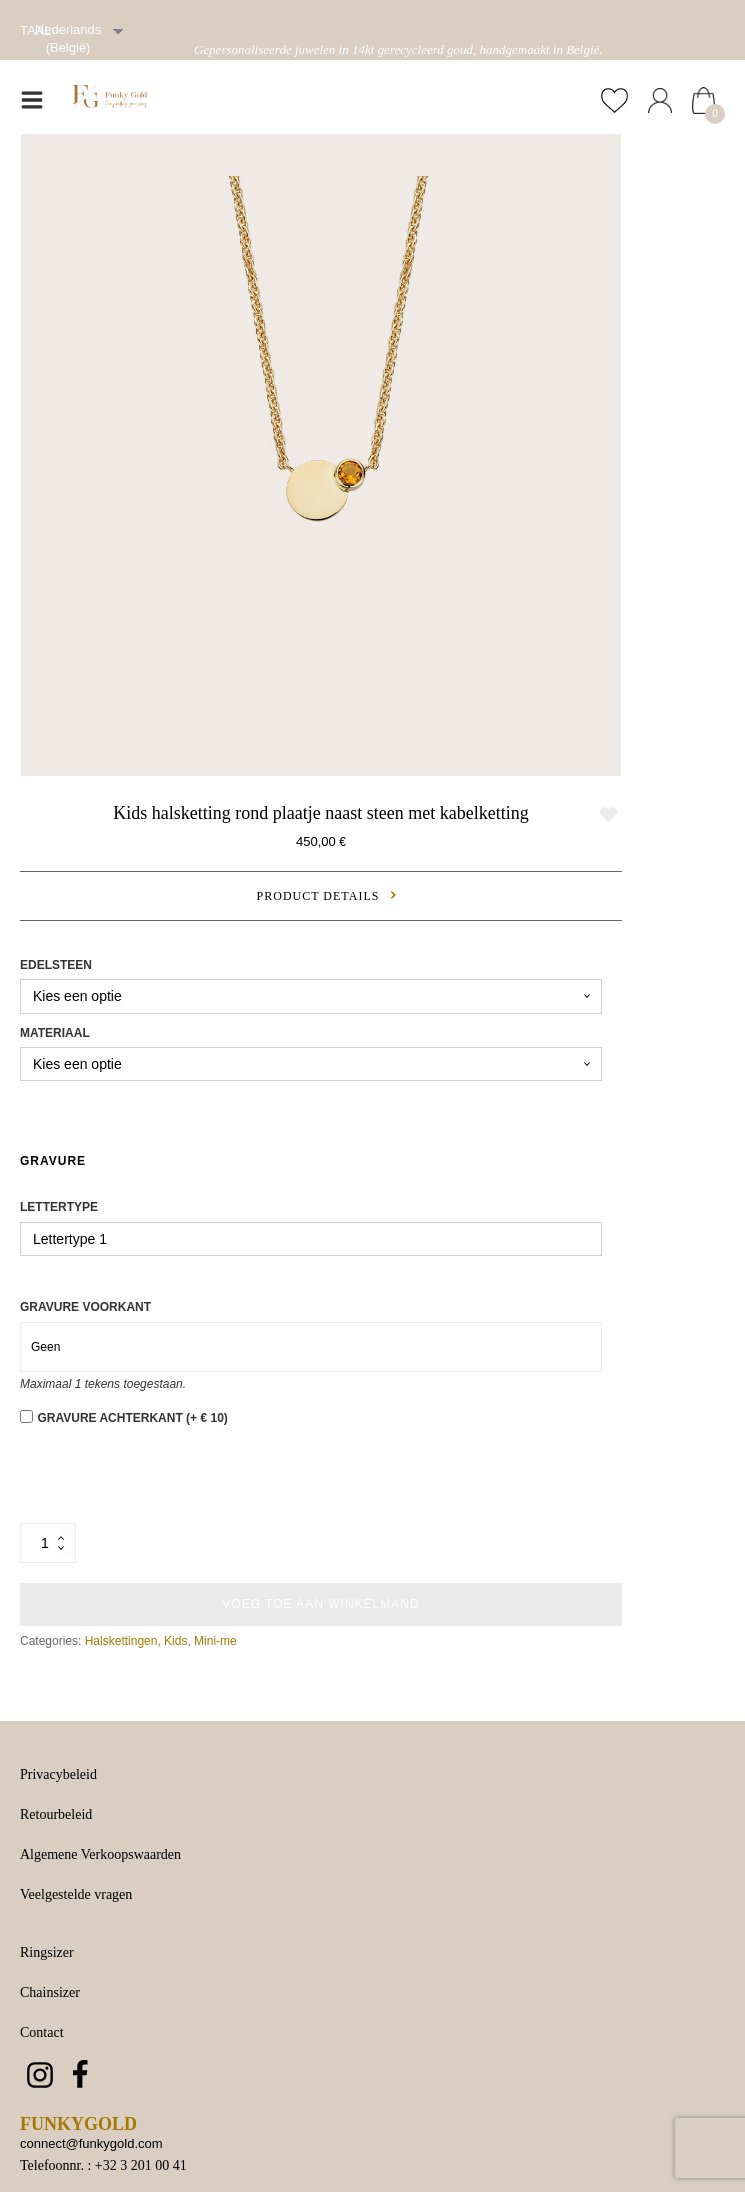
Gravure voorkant (85, 1307)
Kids (175, 1641)
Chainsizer (50, 1992)
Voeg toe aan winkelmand (320, 1604)
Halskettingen (121, 1641)
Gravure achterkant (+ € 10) (132, 1418)
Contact (42, 2032)
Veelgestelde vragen (76, 1894)
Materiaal (55, 1033)
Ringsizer (47, 1952)
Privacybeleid (58, 1774)
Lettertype (59, 1207)
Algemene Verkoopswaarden (100, 1854)
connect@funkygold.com (91, 2143)
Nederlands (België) (68, 38)
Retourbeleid (56, 1814)
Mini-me (215, 1641)
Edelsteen (56, 965)
